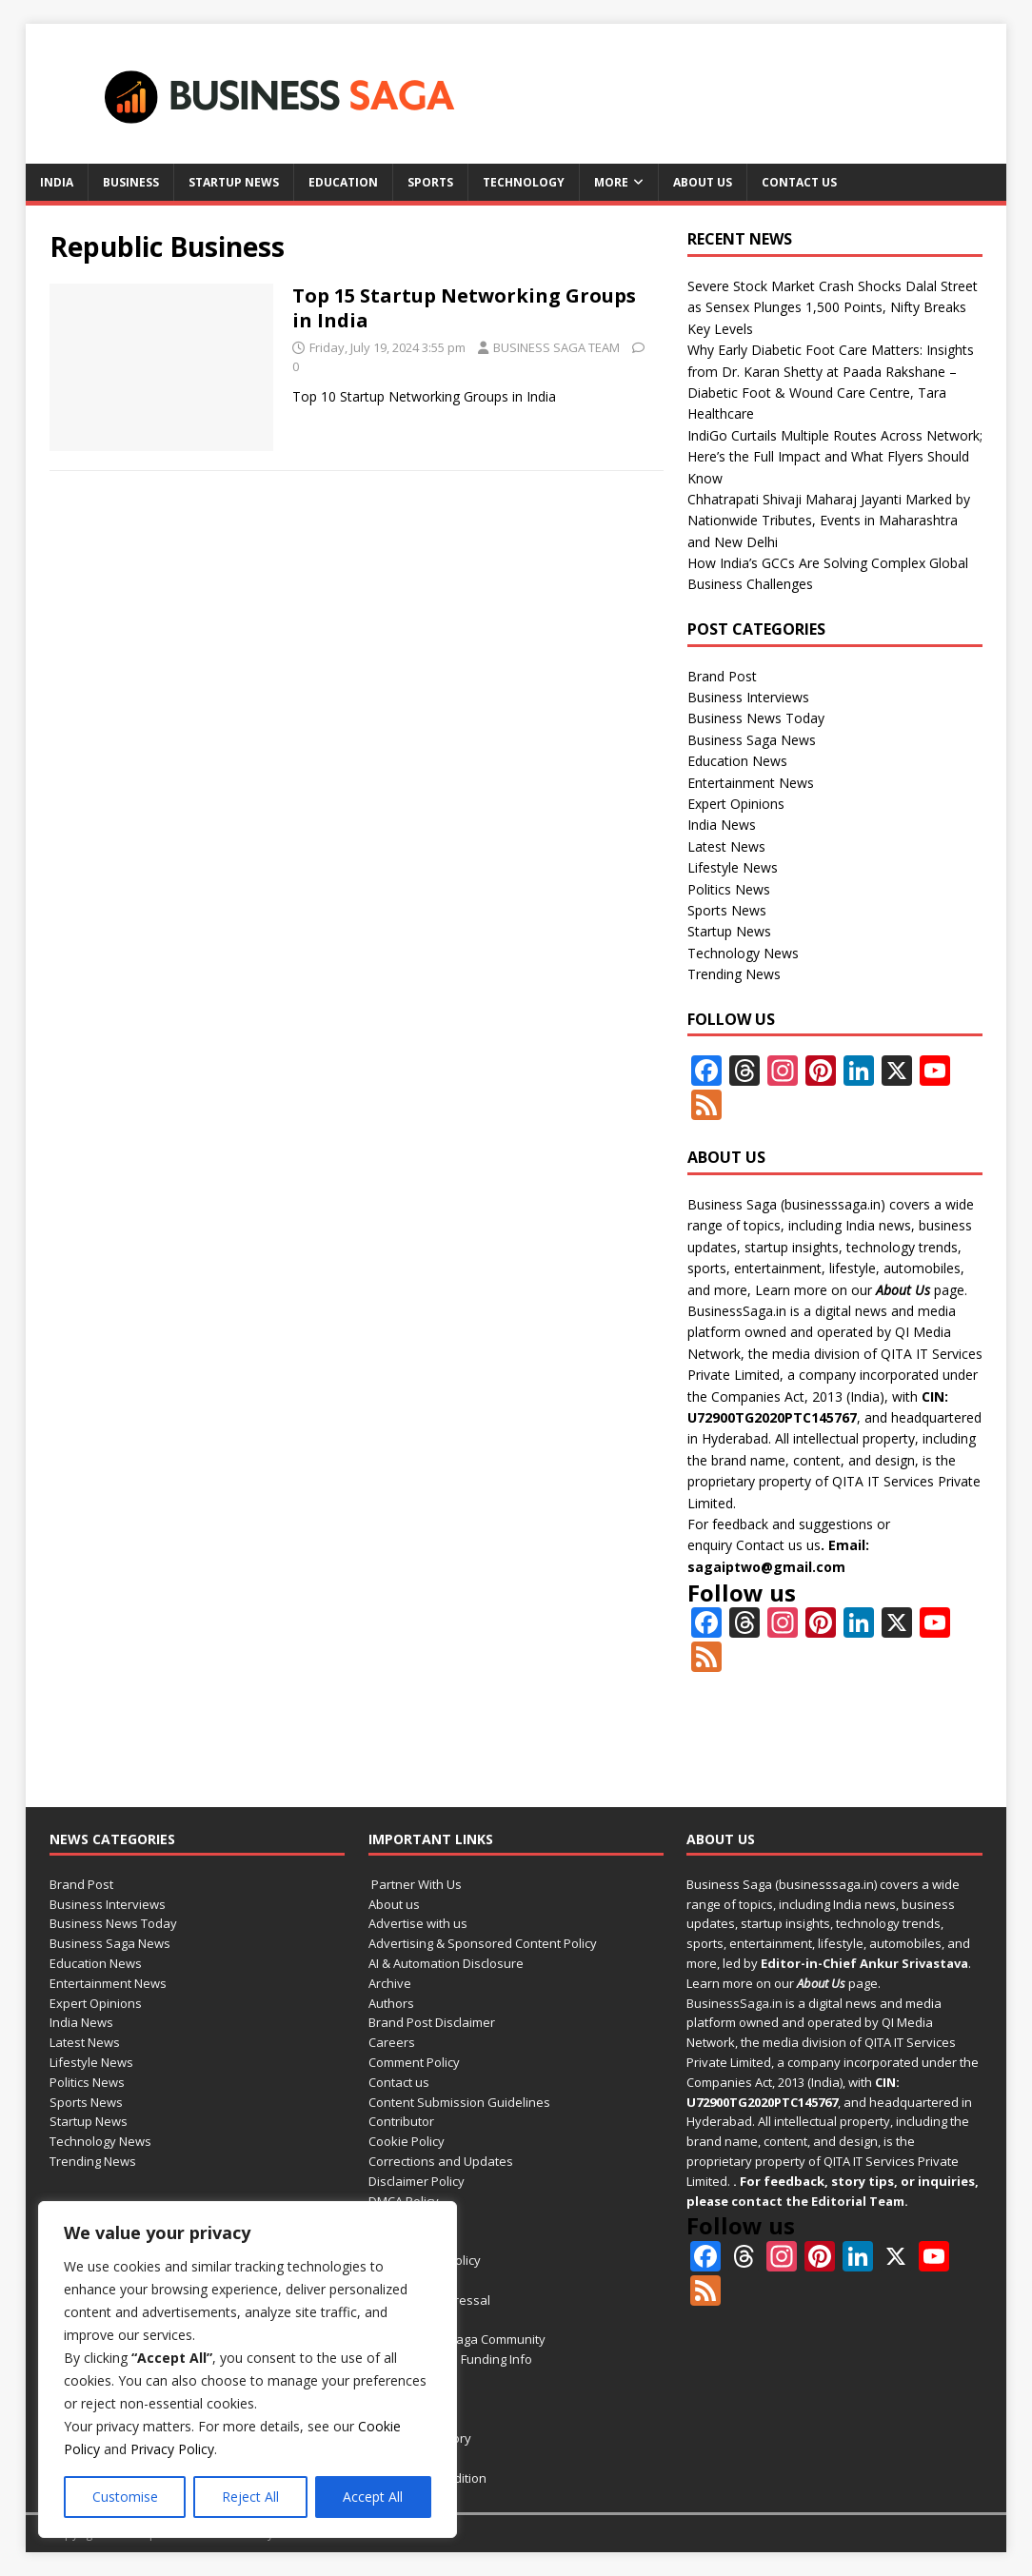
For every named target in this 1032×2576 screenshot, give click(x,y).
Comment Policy (414, 2062)
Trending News (734, 974)
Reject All (250, 2497)
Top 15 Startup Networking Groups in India (464, 308)
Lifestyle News (732, 867)
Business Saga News (751, 740)
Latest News (726, 846)
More (611, 182)
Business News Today (755, 718)
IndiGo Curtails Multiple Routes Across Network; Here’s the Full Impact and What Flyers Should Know (834, 456)
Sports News (726, 910)
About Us (903, 1290)
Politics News (728, 889)
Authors (391, 2003)
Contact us (799, 182)
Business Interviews (748, 697)
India (56, 182)
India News (721, 825)
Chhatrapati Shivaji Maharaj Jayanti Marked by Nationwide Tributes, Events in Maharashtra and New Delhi (828, 520)
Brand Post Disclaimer (431, 2022)
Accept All (373, 2497)
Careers (391, 2042)
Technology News (743, 953)
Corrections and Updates (440, 2161)
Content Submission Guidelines (459, 2102)
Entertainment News (750, 783)
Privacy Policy (172, 2449)
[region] (247, 2369)
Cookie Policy (406, 2141)
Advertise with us (417, 1923)
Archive (389, 1983)
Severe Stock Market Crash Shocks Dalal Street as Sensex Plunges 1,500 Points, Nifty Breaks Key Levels (832, 307)
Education (343, 182)
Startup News (234, 182)
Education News (737, 761)
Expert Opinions (735, 804)
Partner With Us (415, 1884)
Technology (524, 182)
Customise (125, 2497)
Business (131, 182)
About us (702, 182)
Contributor (401, 2121)
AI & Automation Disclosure (446, 1963)
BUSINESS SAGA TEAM (556, 347)
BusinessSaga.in (736, 1311)
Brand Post (722, 676)
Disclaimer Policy (416, 2181)
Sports (430, 182)
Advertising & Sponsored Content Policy (482, 1943)
